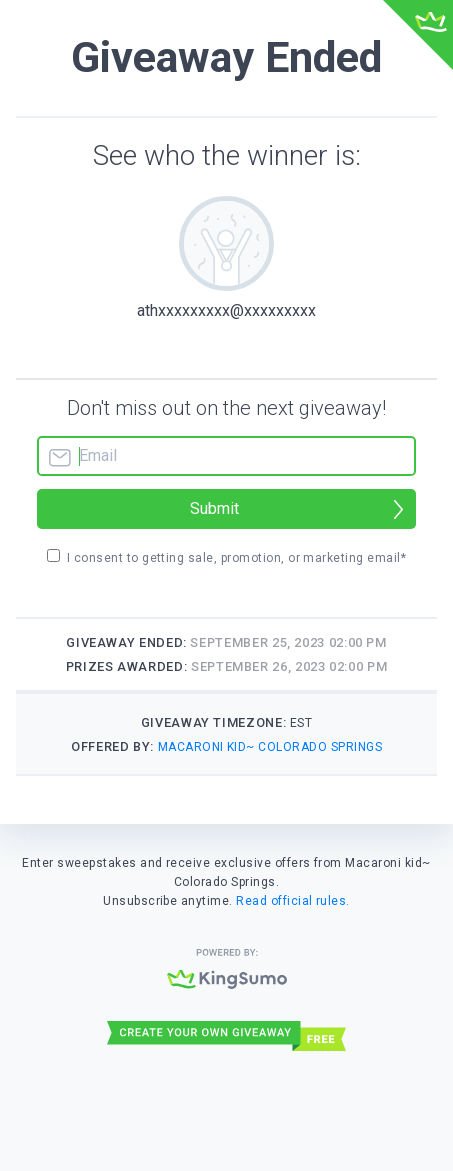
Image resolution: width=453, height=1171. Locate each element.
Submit (214, 508)
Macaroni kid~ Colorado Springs (270, 747)
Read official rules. (293, 901)
